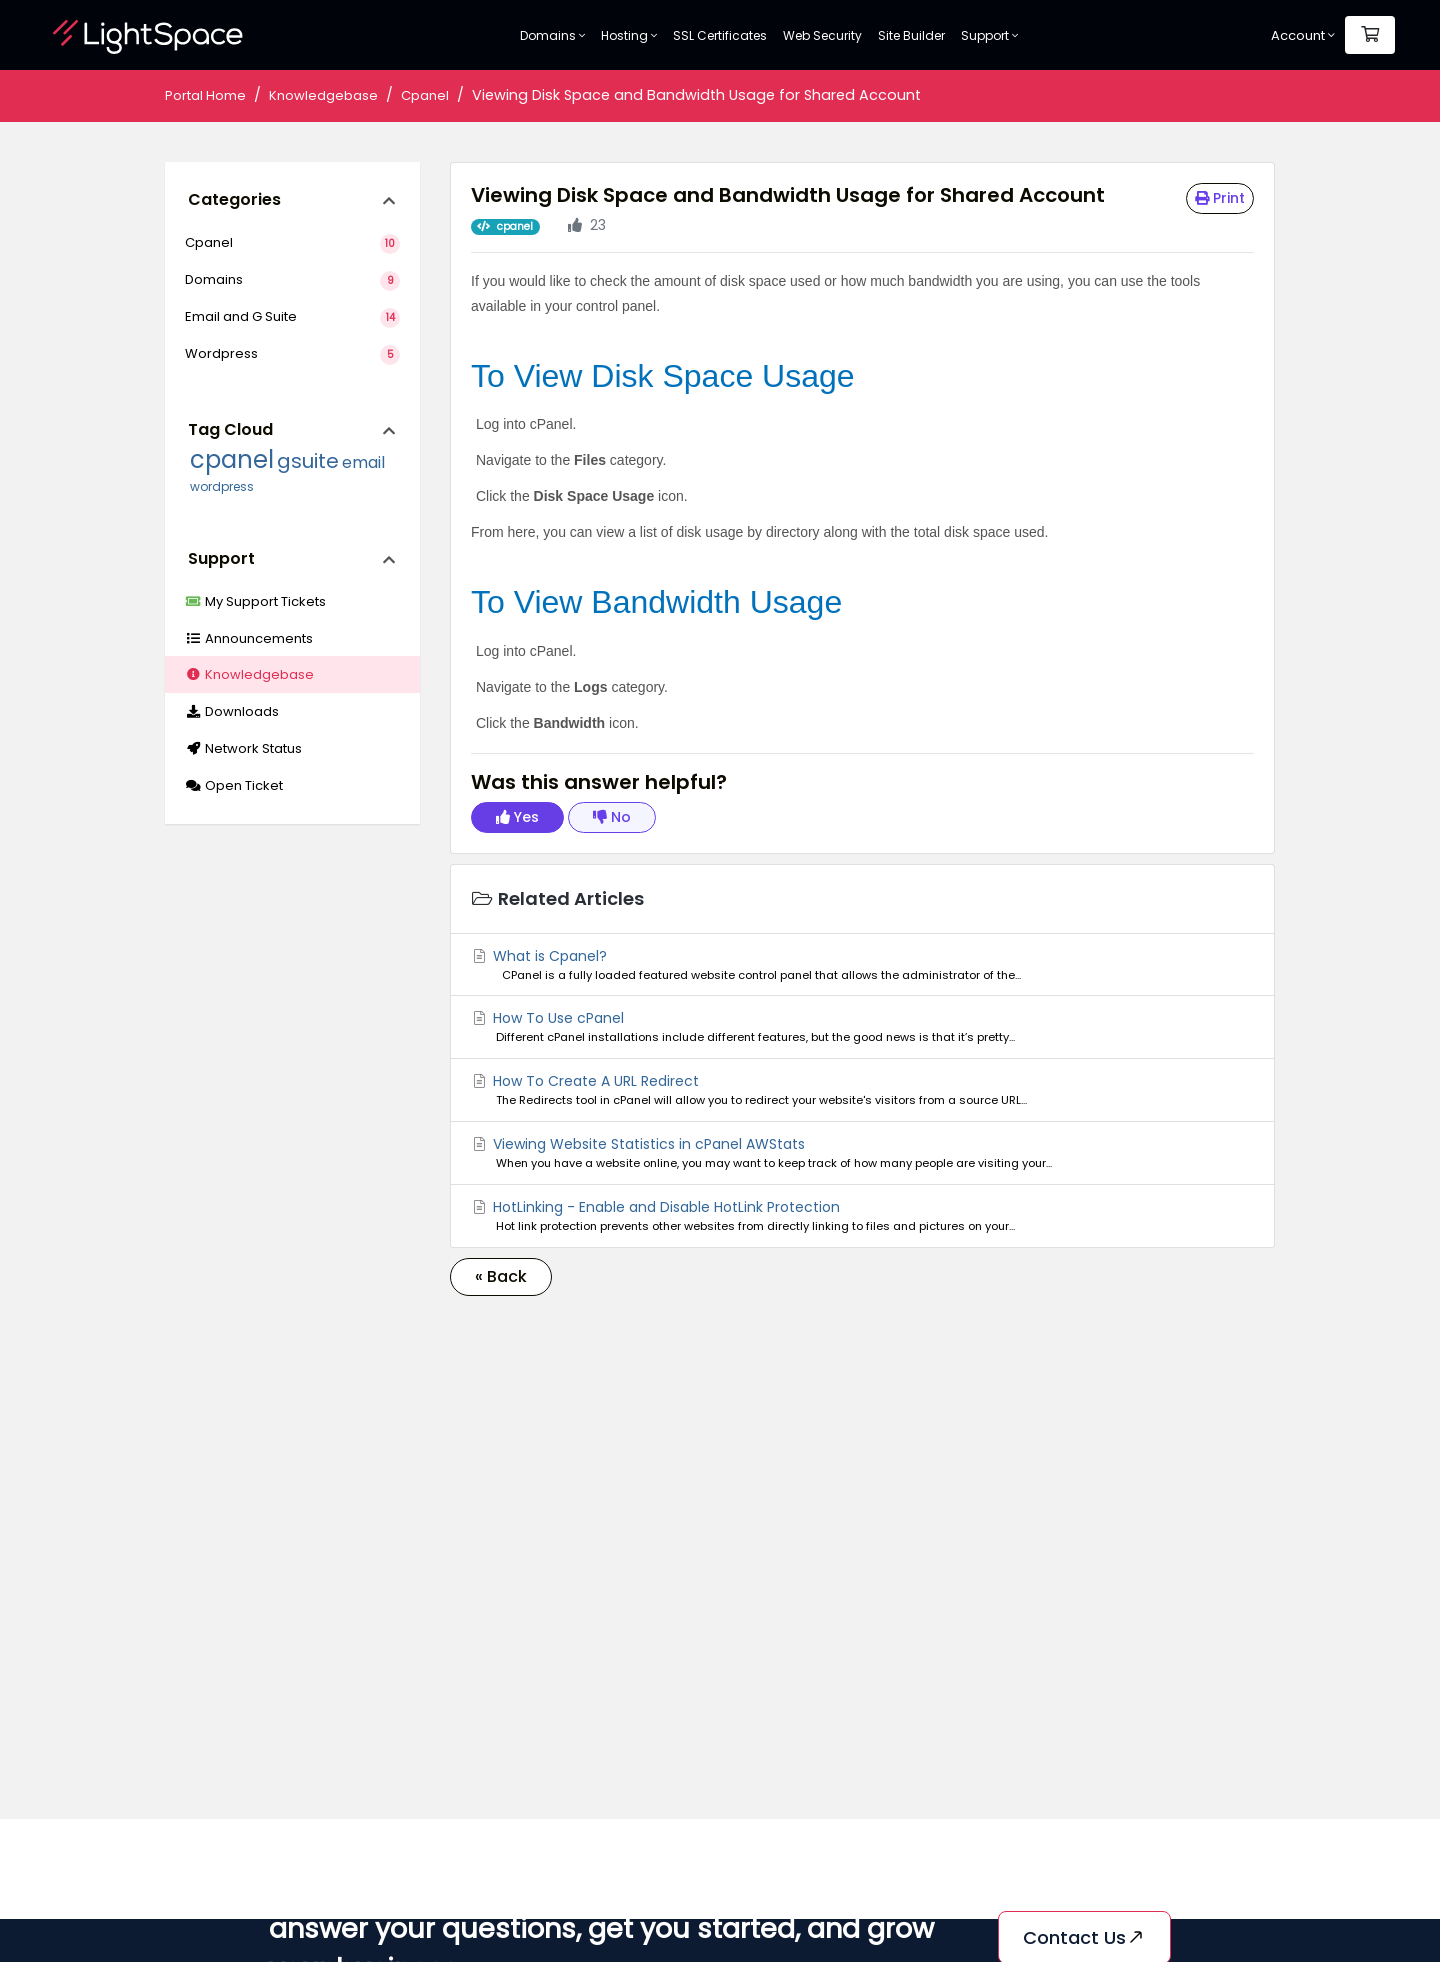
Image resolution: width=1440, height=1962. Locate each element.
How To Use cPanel (862, 1027)
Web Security (822, 35)
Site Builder (911, 35)
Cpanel (425, 95)
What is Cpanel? (862, 965)
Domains (552, 35)
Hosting (629, 35)
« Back (501, 1276)
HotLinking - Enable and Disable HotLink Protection (862, 1216)
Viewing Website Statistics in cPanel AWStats (862, 1153)
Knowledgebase (323, 95)
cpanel (232, 459)
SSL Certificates (720, 35)
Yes (517, 817)
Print (1220, 198)
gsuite (308, 461)
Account (1303, 35)
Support (989, 35)
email (363, 462)
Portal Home (205, 95)
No (612, 817)
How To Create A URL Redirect (862, 1090)
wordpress (222, 486)
